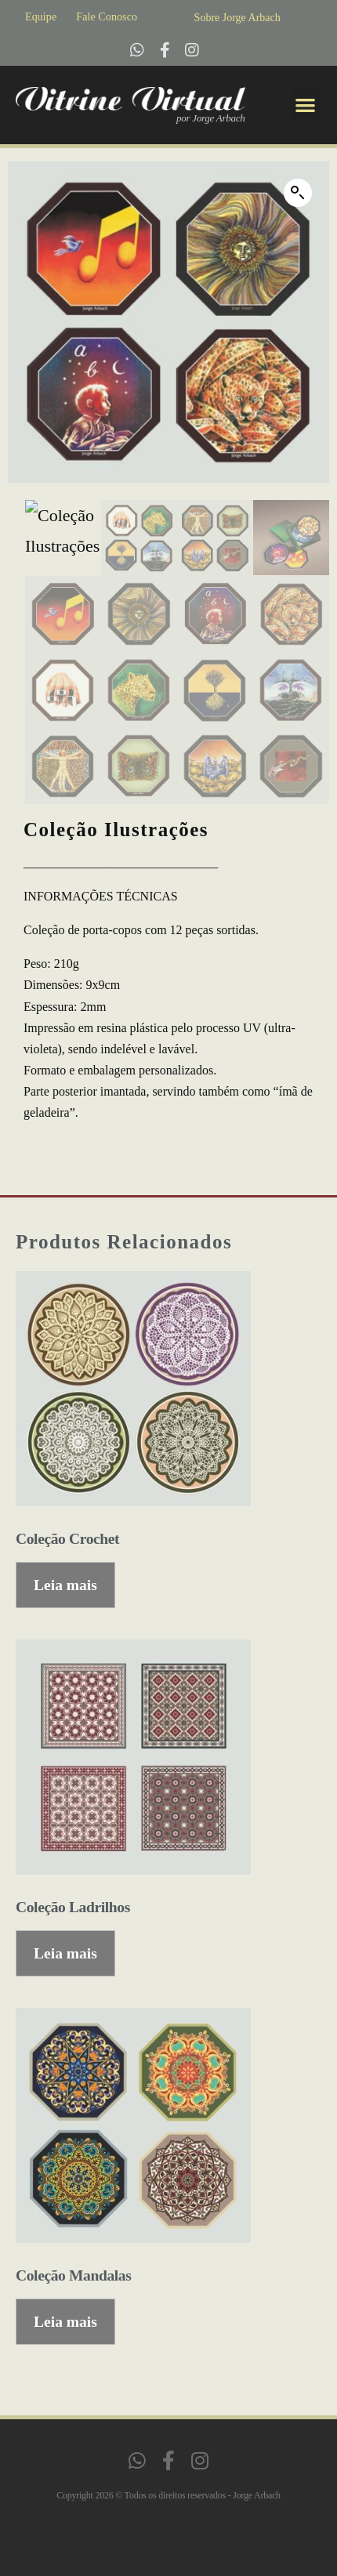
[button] (306, 105)
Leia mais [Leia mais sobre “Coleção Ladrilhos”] (65, 1953)
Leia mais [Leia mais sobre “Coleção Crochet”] (65, 1585)
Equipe (40, 17)
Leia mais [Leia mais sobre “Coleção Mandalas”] (65, 2321)
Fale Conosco (106, 17)
